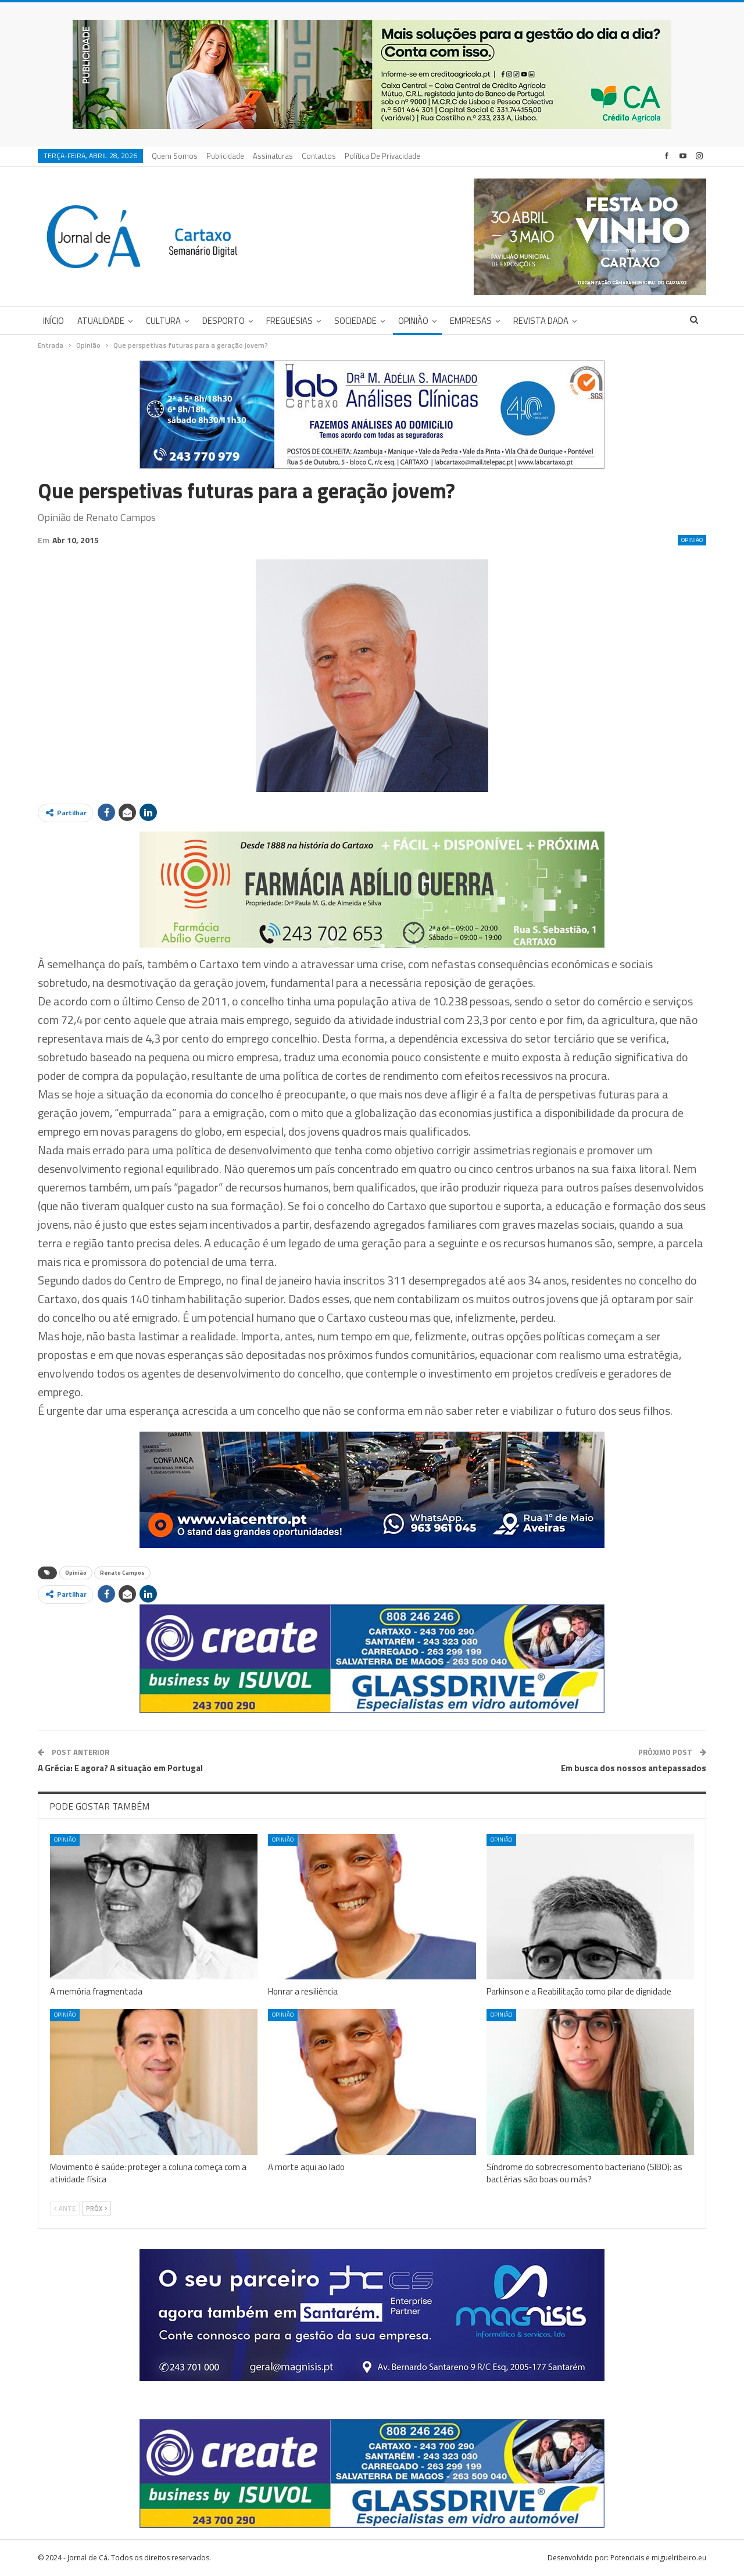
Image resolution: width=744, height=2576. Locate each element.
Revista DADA (540, 320)
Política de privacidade (382, 156)
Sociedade (355, 320)
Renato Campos (122, 1572)
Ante (65, 2208)
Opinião (413, 320)
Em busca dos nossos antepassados (633, 1768)
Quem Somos (175, 156)
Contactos (319, 156)
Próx (96, 2208)
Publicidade (225, 156)
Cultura (163, 320)
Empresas (471, 320)
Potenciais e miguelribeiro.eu (658, 2558)
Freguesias (289, 320)
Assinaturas (273, 156)
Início (53, 320)
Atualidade (100, 320)
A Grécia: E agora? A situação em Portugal (120, 1768)
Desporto (223, 320)
